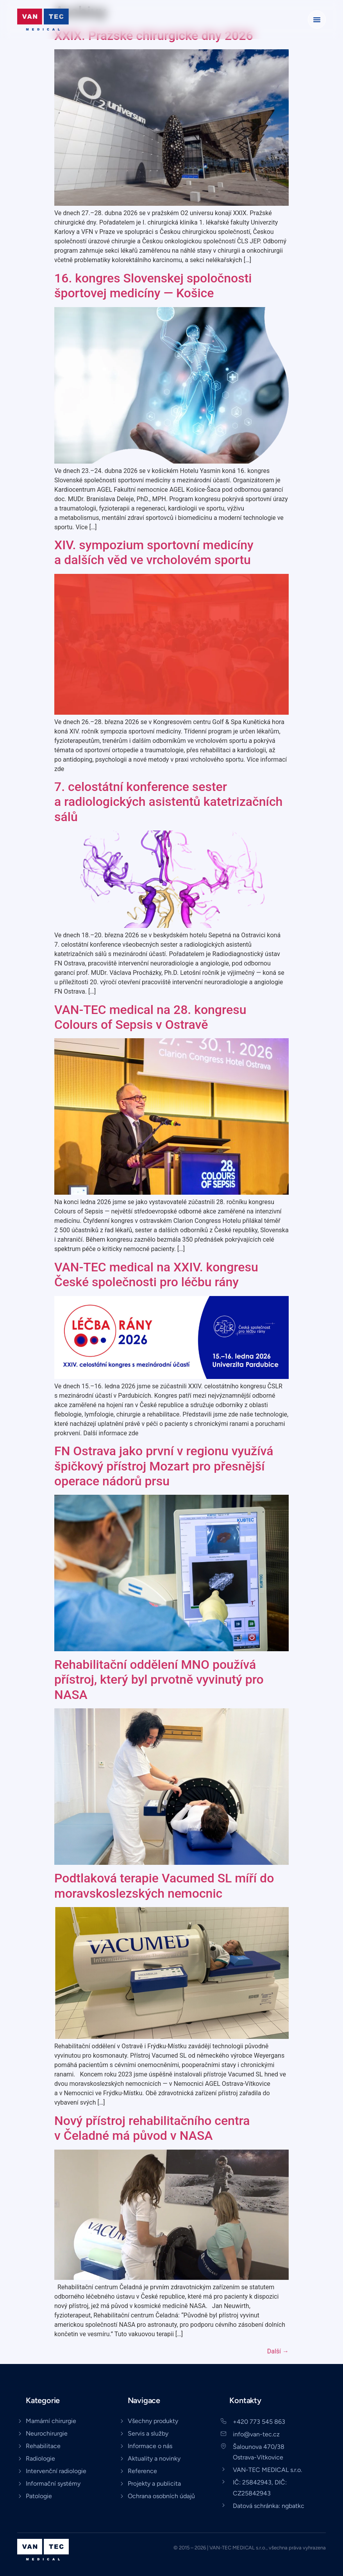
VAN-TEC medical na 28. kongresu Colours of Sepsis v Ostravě (150, 1017)
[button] (317, 20)
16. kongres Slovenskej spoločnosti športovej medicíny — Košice (153, 285)
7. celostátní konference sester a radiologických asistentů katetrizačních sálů (168, 801)
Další (278, 2351)
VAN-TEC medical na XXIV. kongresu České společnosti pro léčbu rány (156, 1274)
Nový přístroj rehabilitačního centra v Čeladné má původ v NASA (152, 2128)
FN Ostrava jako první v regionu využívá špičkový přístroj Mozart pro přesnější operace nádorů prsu (163, 1465)
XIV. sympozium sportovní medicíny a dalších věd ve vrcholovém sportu (154, 552)
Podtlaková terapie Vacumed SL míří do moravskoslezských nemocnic (164, 1885)
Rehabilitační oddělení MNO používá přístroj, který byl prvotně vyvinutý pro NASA (159, 1679)
